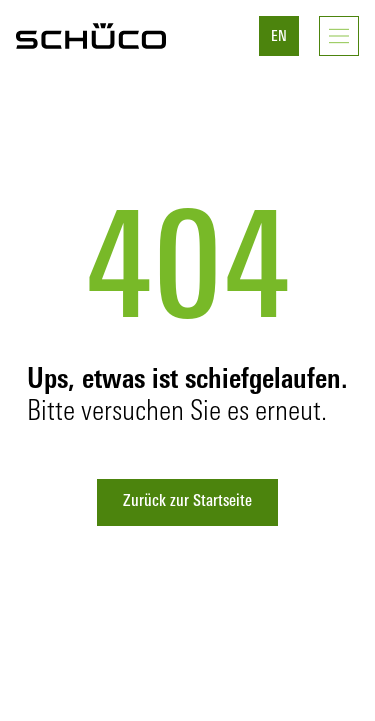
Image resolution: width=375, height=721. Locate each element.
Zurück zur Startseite (187, 502)
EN (279, 37)
